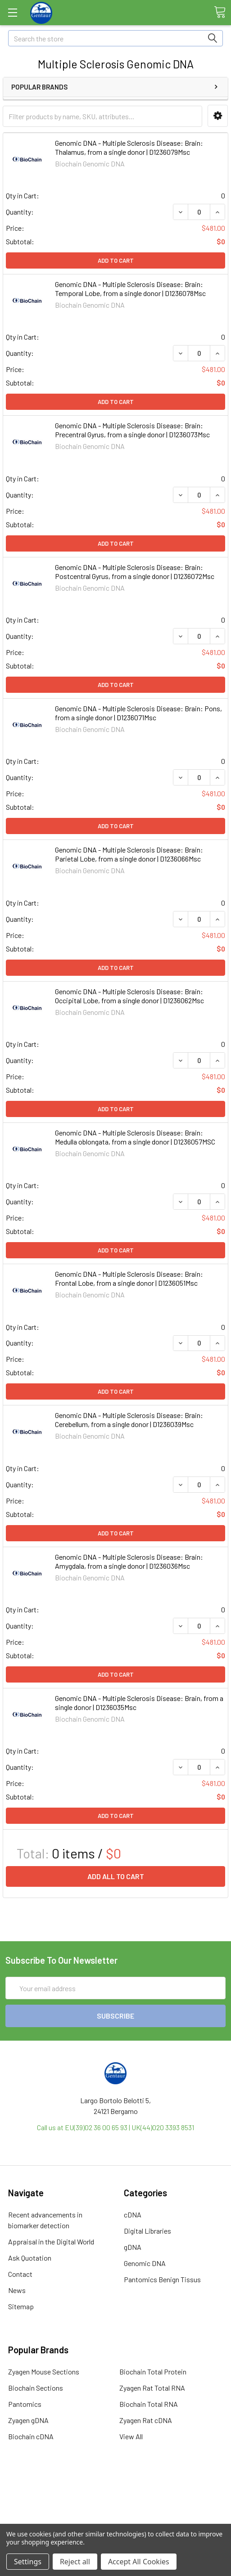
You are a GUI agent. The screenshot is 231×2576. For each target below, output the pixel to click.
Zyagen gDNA (28, 2420)
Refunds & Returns (115, 2506)
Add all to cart (115, 1876)
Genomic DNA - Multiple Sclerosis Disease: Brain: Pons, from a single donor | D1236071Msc (138, 713)
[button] (218, 116)
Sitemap (21, 2306)
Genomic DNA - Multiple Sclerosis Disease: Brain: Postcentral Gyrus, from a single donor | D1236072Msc (134, 571)
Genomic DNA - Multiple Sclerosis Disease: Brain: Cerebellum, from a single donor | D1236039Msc (129, 1419)
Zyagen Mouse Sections (43, 2371)
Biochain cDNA (31, 2436)
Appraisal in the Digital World (51, 2241)
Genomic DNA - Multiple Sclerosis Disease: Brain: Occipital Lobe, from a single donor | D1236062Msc (129, 996)
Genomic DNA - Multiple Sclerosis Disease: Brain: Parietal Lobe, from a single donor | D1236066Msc (129, 854)
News (17, 2290)
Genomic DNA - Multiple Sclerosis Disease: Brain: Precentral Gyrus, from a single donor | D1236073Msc (132, 430)
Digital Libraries (147, 2230)
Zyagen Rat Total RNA (152, 2387)
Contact (20, 2274)
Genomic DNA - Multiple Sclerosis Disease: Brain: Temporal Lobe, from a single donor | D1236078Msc (130, 288)
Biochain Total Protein (152, 2371)
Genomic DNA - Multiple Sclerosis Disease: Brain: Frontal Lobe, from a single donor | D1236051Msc (129, 1278)
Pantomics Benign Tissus (162, 2279)
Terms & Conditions (115, 2485)
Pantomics (24, 2404)
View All (131, 2436)
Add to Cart (116, 260)
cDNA (132, 2214)
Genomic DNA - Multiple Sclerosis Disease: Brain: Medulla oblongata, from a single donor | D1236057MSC (135, 1137)
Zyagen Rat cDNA (145, 2420)
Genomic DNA (145, 2263)
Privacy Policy (116, 2517)
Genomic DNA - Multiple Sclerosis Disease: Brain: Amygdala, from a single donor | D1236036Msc (129, 1561)
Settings (27, 2562)
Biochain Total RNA (148, 2404)
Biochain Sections (35, 2387)
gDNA (132, 2247)
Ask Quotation (29, 2257)
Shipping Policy (115, 2495)
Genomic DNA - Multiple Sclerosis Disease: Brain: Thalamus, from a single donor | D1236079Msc (129, 147)
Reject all (75, 2562)
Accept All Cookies (138, 2562)
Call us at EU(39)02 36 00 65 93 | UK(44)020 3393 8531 (115, 2127)
